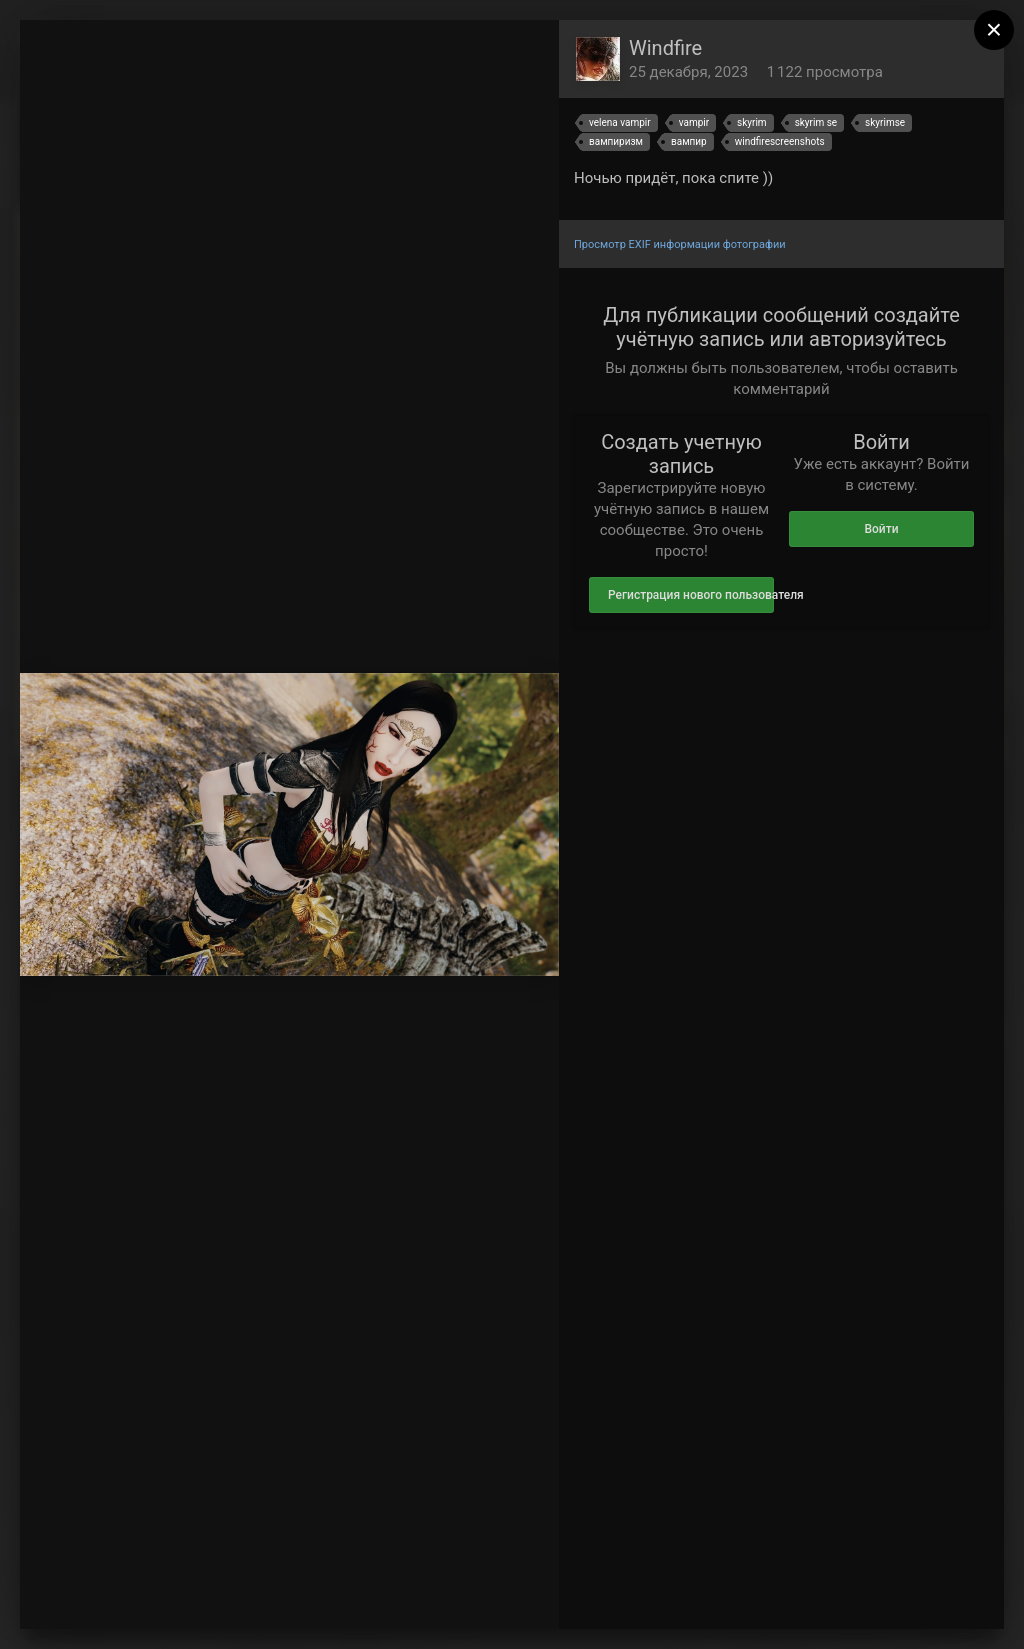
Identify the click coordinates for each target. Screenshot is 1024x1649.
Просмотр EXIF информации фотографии (680, 244)
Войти (881, 529)
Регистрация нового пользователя (691, 595)
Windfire (665, 48)
